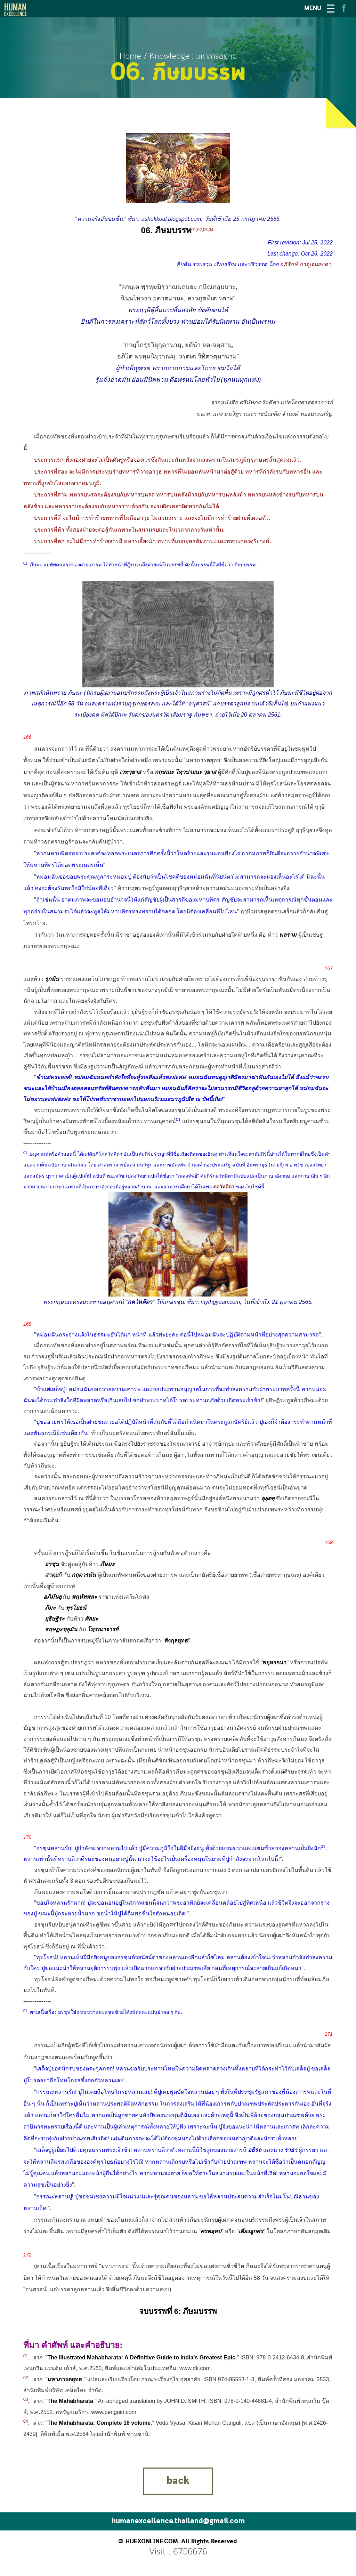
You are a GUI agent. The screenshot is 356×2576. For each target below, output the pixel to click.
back (178, 2481)
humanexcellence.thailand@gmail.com (178, 2521)
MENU (312, 8)
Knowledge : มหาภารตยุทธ (193, 56)
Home (130, 56)
